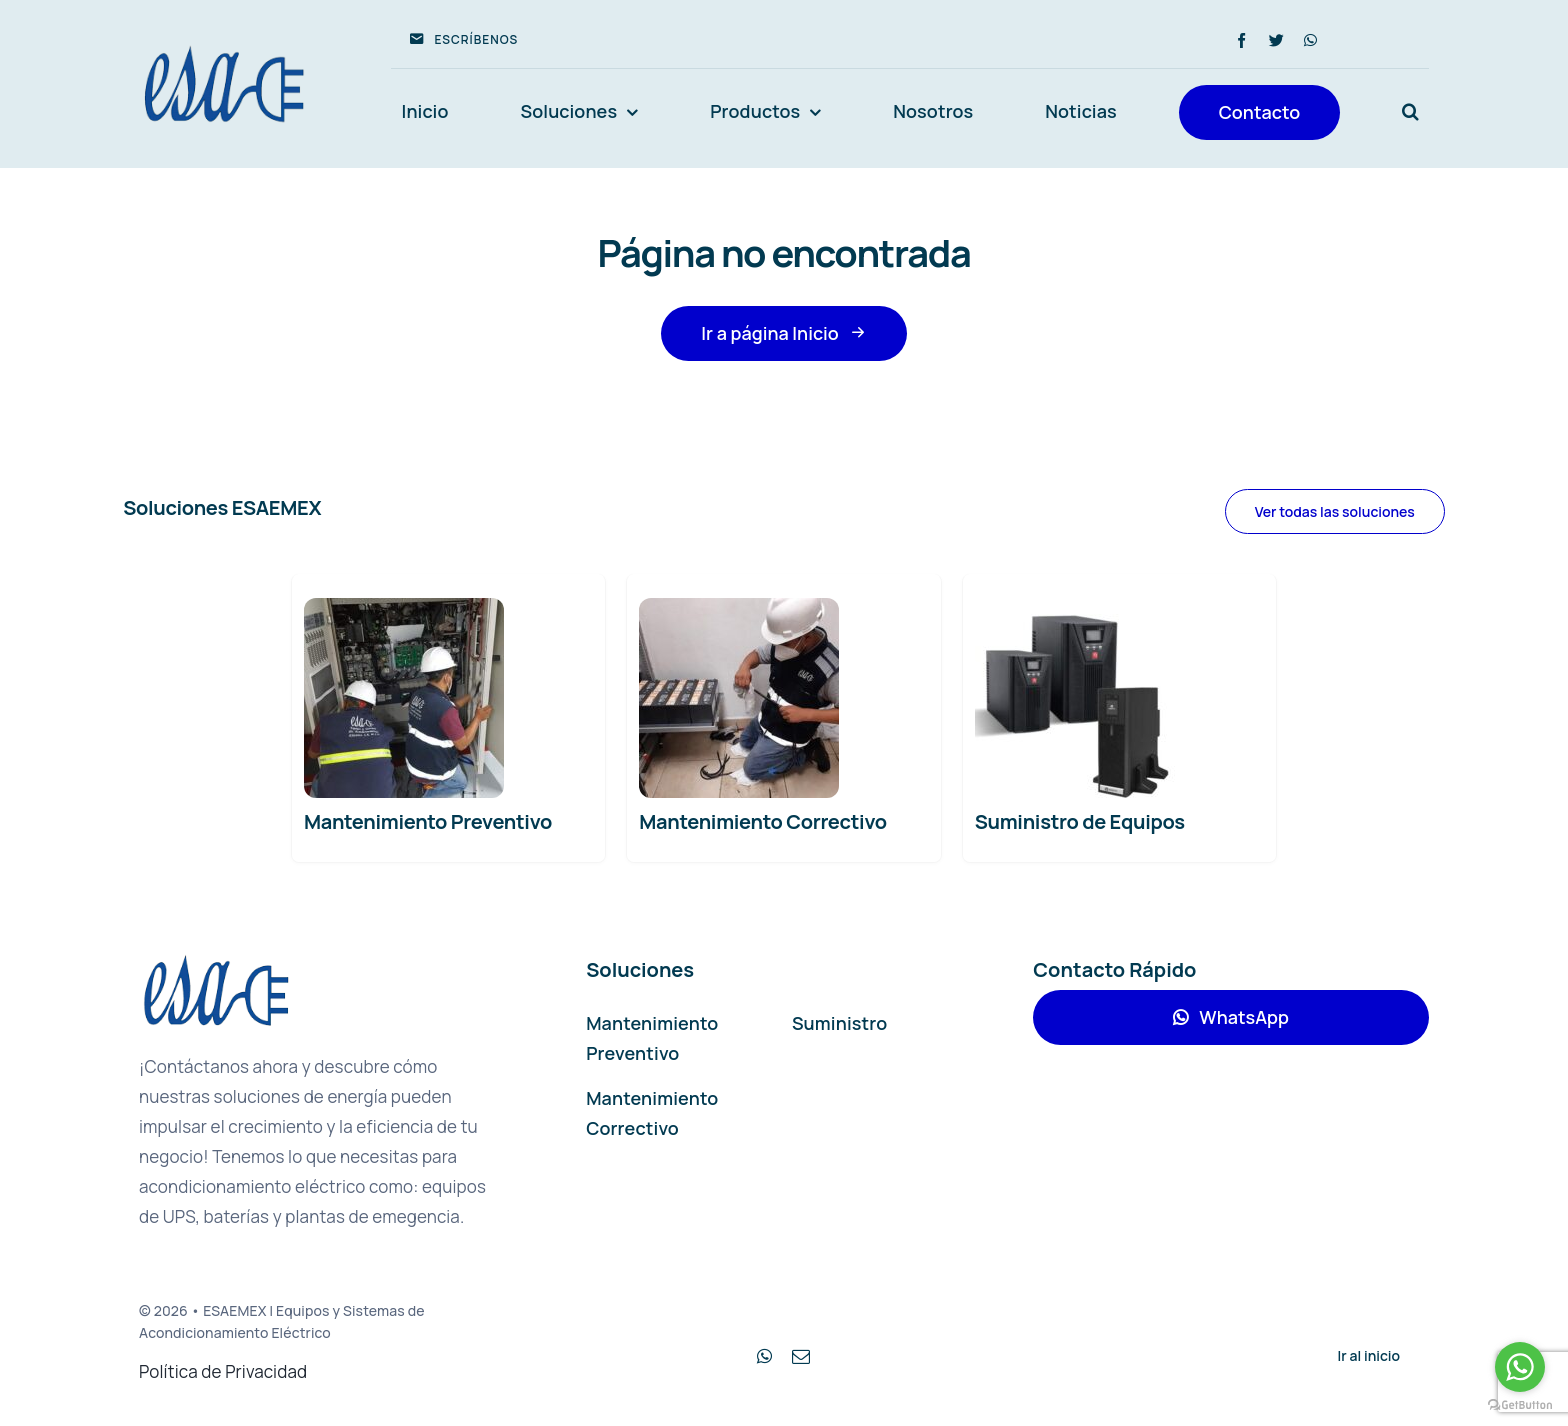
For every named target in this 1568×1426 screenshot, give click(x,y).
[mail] (801, 1356)
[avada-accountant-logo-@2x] (225, 46)
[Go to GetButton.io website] (1520, 1405)
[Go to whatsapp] (1520, 1367)
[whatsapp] (1310, 40)
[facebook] (1241, 40)
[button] (1410, 112)
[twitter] (1276, 40)
